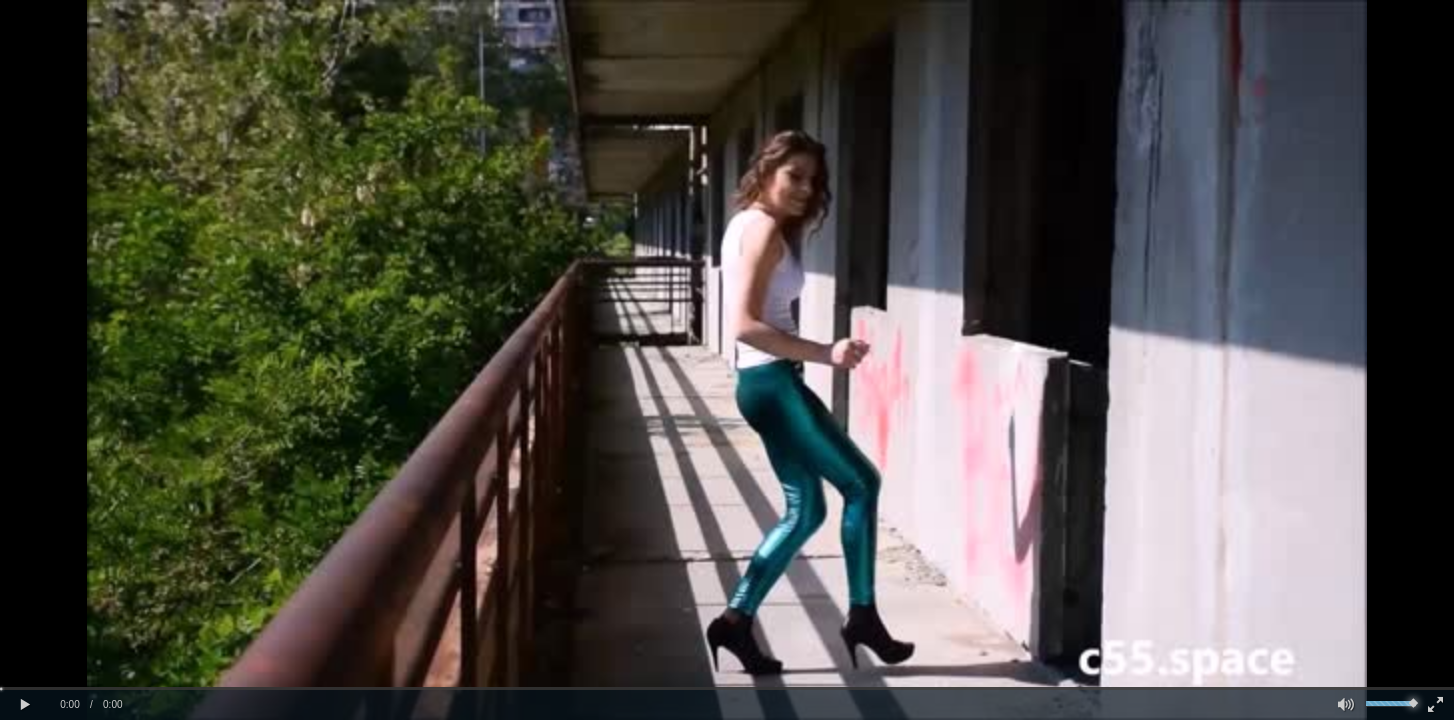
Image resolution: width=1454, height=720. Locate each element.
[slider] (727, 688)
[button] (25, 705)
